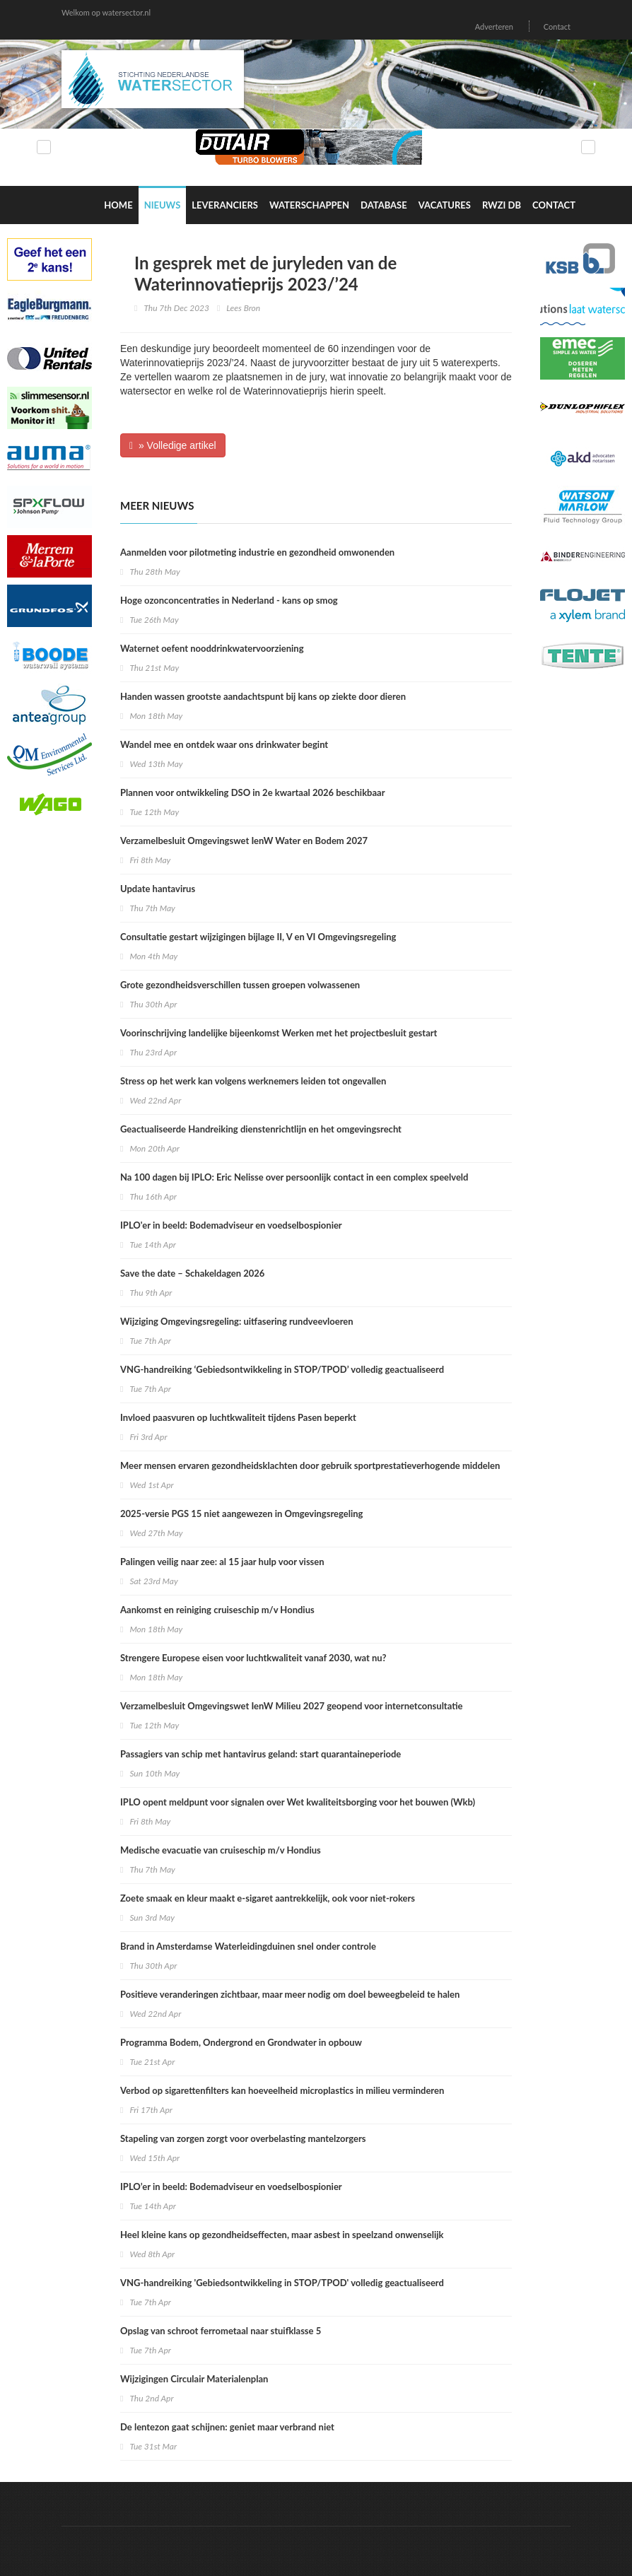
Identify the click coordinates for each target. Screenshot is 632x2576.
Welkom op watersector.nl (106, 12)
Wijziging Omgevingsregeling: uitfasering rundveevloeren (236, 1321)
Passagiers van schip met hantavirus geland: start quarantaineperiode (260, 1754)
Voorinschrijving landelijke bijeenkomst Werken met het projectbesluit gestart (278, 1032)
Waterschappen (309, 205)
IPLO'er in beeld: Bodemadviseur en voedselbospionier (231, 1225)
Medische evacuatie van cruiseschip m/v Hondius (220, 1850)
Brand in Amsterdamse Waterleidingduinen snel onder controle (248, 1946)
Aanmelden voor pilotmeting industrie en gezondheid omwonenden (257, 552)
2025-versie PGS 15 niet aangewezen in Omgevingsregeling (241, 1513)
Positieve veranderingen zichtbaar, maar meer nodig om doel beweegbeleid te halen (290, 1994)
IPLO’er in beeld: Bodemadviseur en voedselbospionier (231, 2186)
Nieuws (162, 205)
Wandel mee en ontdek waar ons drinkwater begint (224, 744)
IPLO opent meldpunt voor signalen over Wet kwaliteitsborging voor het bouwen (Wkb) (297, 1802)
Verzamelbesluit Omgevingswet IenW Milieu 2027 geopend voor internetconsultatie (291, 1705)
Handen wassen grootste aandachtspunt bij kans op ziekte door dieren (263, 696)
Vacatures (445, 205)
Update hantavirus (157, 888)
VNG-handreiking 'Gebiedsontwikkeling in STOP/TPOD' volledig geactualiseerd (282, 2282)
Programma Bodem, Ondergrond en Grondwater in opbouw (241, 2042)
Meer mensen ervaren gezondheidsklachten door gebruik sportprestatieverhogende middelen (310, 1465)
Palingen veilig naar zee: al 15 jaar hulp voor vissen (222, 1561)
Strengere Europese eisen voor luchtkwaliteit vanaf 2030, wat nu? (253, 1657)
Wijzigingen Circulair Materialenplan (194, 2378)
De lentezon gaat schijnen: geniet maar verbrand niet (227, 2426)
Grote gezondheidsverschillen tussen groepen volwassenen (240, 984)
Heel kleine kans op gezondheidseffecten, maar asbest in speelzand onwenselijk (282, 2234)
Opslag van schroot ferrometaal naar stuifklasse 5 (220, 2330)
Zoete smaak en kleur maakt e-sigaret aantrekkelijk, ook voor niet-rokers (267, 1898)
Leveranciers (225, 205)
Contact (557, 26)
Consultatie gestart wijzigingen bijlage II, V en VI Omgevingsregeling (258, 936)
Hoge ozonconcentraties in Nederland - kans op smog (229, 600)
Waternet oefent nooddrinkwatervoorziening (212, 648)
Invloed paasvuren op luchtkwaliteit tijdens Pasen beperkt (238, 1417)
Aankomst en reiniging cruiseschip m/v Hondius (217, 1609)
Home (118, 205)
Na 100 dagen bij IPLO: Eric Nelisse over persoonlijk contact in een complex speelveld (294, 1177)
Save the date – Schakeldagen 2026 (192, 1273)
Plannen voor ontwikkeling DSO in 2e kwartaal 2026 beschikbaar (252, 792)
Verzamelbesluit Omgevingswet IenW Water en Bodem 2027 (244, 840)
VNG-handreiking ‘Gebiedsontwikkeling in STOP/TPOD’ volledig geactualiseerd (282, 1369)
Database (384, 205)
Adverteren (494, 26)
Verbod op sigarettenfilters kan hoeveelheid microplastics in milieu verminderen (282, 2090)
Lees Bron (243, 308)
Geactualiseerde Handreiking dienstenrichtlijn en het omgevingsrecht (261, 1129)
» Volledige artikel (172, 445)
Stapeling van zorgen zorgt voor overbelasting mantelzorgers (243, 2138)
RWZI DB (501, 205)
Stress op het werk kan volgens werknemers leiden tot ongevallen (253, 1081)
